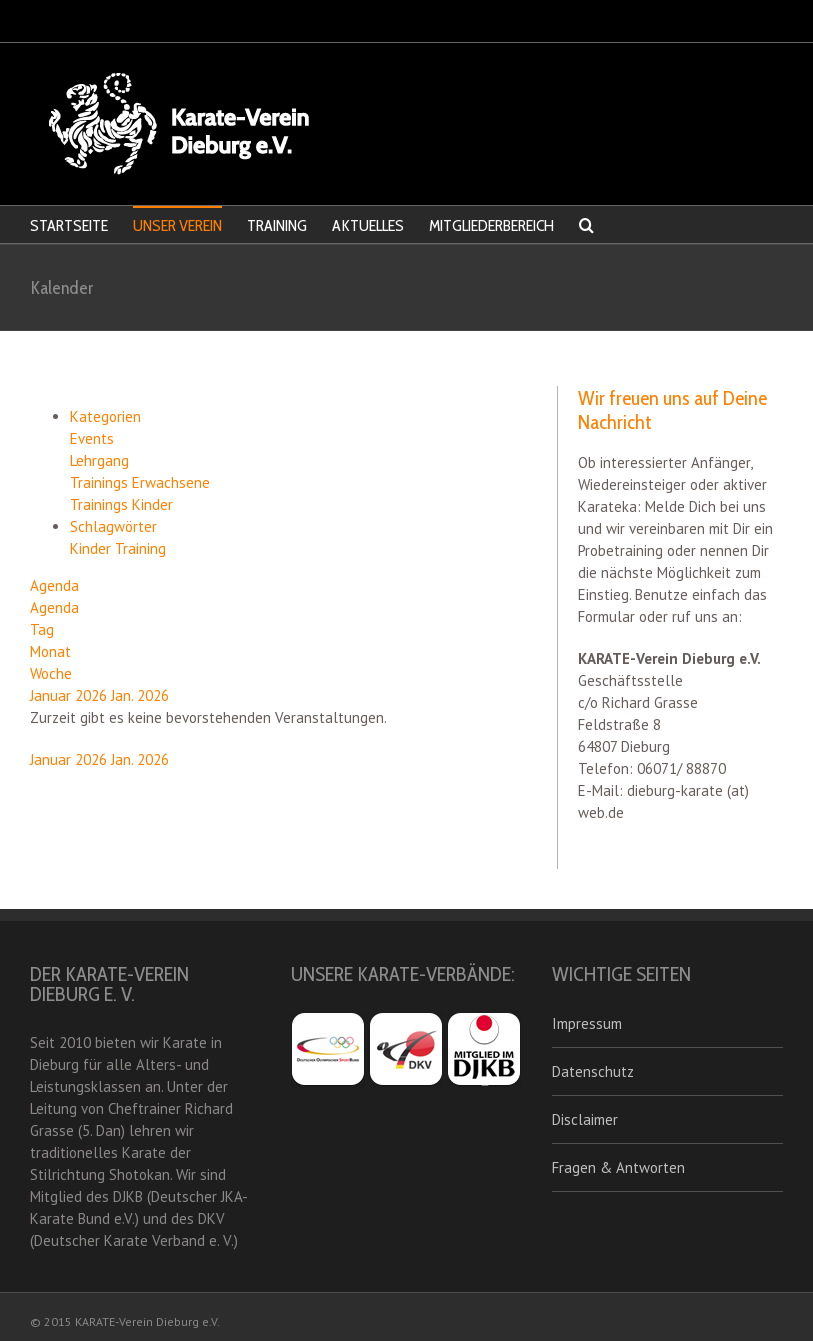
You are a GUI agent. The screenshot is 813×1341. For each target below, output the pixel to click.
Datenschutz (593, 1071)
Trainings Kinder (121, 504)
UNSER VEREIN (177, 225)
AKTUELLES (368, 225)
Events (92, 438)
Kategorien (105, 416)
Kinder (92, 548)
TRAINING (277, 225)
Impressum (587, 1023)
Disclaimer (585, 1119)
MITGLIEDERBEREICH (491, 225)
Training (140, 548)
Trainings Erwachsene (140, 482)
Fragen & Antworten (618, 1167)
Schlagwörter (113, 526)
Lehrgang (99, 460)
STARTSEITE (69, 225)
